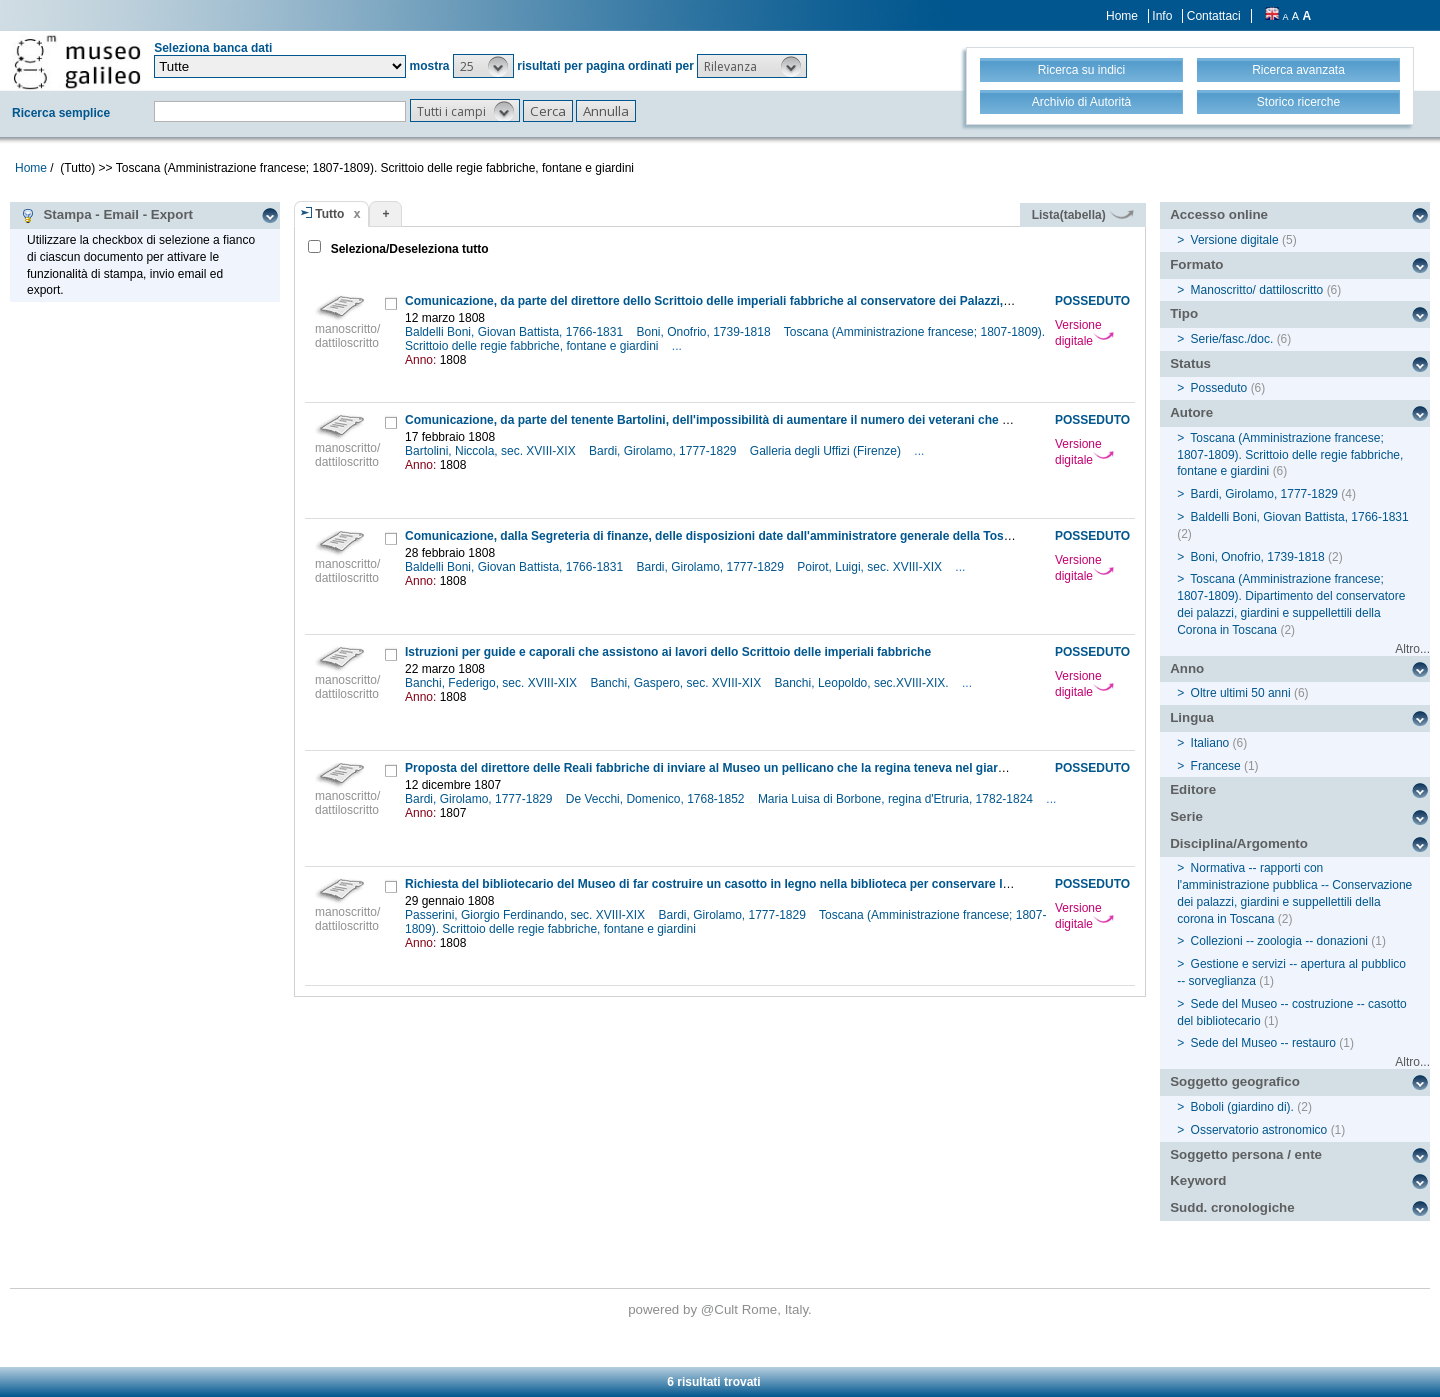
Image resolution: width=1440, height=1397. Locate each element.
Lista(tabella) (1083, 215)
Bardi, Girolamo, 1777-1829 (664, 451)
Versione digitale (1084, 333)
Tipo (1184, 313)
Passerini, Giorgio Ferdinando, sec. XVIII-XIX (526, 915)
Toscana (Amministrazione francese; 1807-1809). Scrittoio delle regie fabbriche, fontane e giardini (1290, 455)
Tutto (329, 214)
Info (1162, 16)
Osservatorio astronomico (1259, 1130)
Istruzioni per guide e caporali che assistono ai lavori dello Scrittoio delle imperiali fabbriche (668, 652)
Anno (1187, 668)
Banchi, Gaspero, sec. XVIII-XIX (677, 683)
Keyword (1198, 1180)
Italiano (1210, 743)
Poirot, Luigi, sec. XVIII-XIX (871, 567)
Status (1190, 363)
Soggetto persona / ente (1246, 1154)
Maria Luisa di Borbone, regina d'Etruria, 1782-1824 (897, 799)
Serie (1186, 816)
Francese (1216, 766)
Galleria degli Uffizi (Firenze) (827, 451)
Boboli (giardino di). (1242, 1107)
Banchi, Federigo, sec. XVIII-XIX (492, 683)
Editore (1193, 789)
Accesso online (1219, 214)
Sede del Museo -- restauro (1263, 1043)
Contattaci (1214, 16)
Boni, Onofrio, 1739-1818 (704, 332)
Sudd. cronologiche (1232, 1207)
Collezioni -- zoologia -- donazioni (1279, 941)
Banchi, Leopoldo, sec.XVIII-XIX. (863, 683)
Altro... (1412, 649)
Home (1122, 16)
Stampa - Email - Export (106, 215)
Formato (1196, 264)
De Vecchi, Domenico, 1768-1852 (657, 799)
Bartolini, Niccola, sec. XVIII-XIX (492, 451)
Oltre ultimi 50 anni (1241, 693)
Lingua (1192, 717)
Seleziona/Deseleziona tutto (407, 249)
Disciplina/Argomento (1239, 843)
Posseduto (1219, 388)
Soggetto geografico (1235, 1081)
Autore (1191, 412)
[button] (483, 66)
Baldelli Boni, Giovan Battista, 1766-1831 (515, 332)
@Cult (721, 1309)
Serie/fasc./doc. (1232, 339)
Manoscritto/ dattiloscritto (1257, 290)
